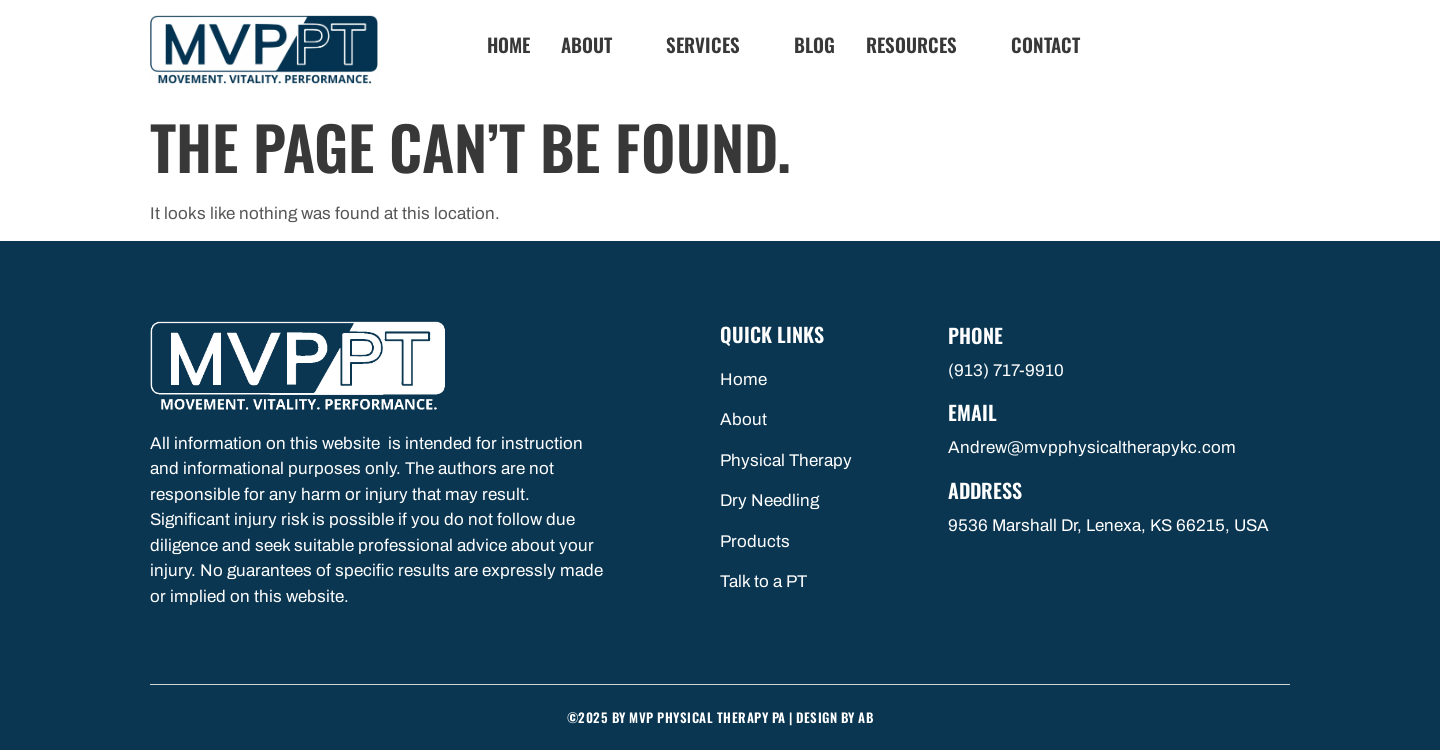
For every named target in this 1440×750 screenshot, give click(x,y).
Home (508, 44)
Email (972, 412)
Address (985, 490)
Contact (1045, 44)
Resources (920, 44)
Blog (814, 44)
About (595, 44)
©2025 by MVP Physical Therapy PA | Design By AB (720, 717)
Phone (975, 335)
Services (711, 44)
